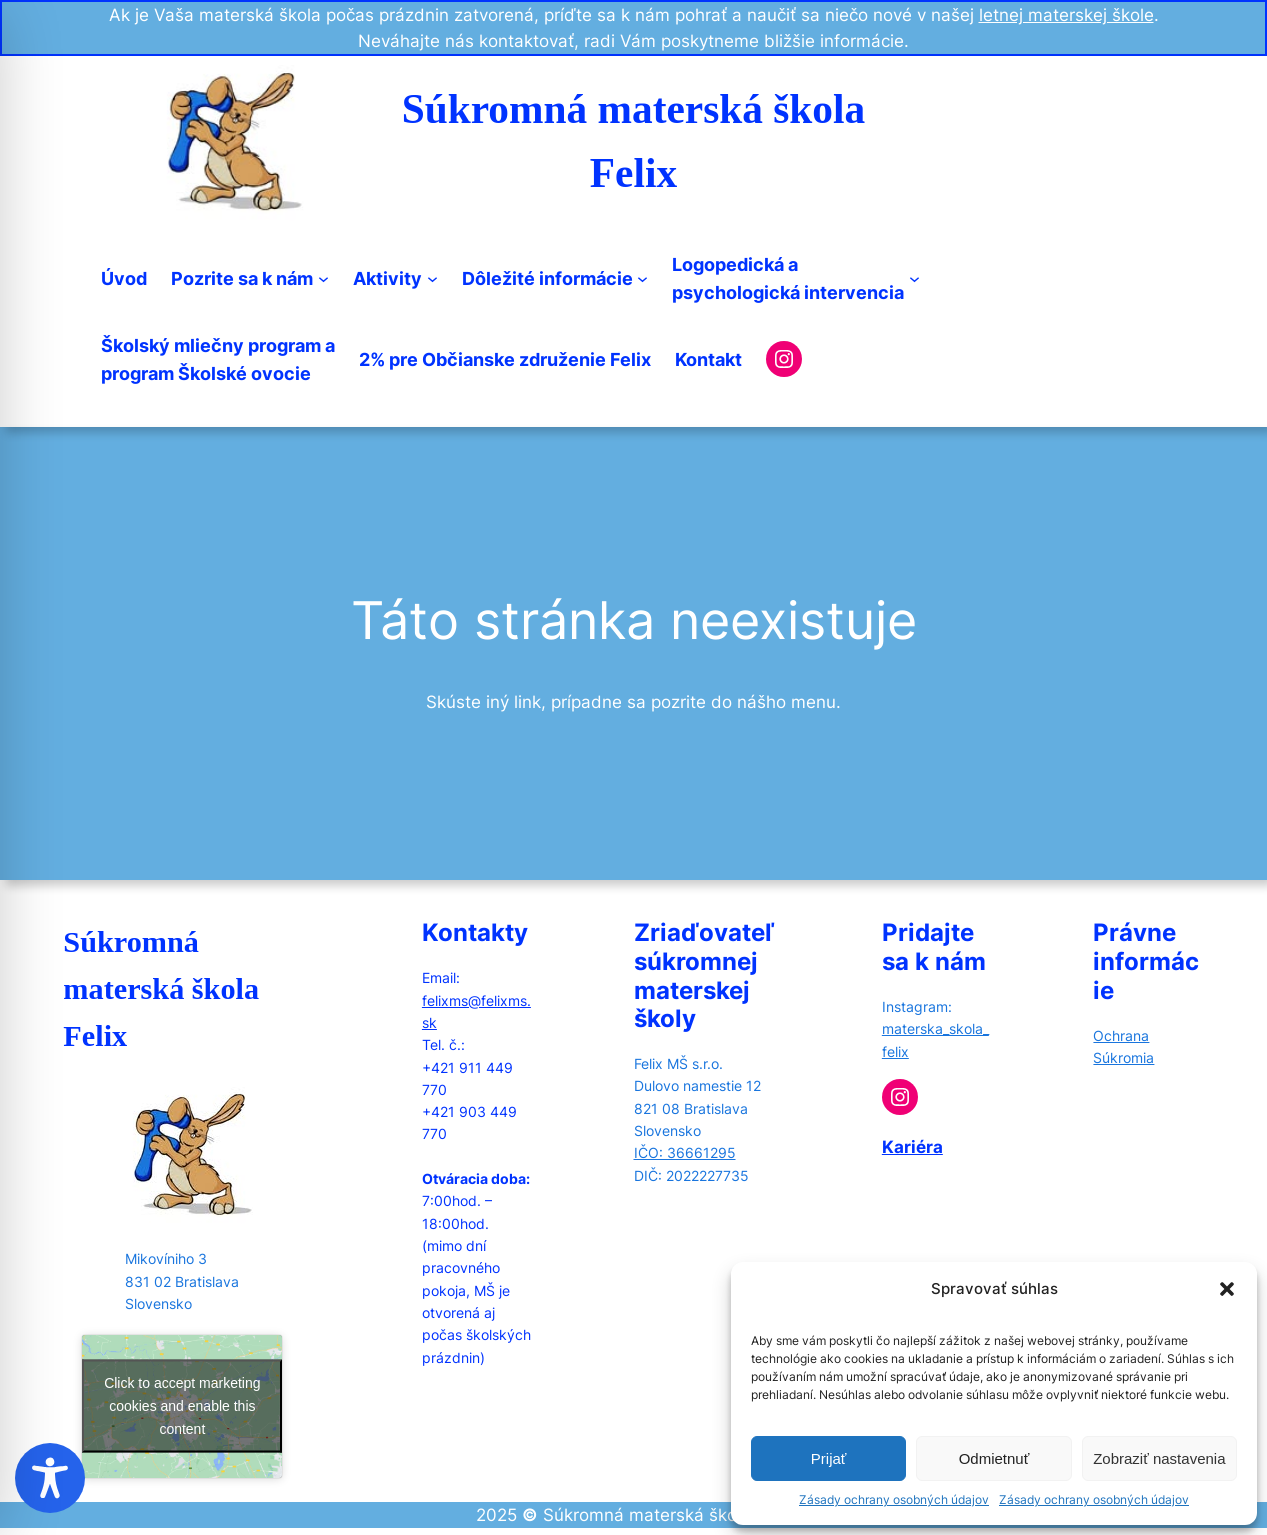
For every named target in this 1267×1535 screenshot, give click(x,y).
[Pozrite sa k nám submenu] (323, 278)
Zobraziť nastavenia (1159, 1458)
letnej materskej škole (1066, 15)
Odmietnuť (994, 1458)
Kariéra (912, 1147)
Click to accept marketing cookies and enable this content (182, 1406)
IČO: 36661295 (685, 1152)
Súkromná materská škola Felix (161, 989)
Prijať (829, 1458)
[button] (1227, 1289)
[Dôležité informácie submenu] (642, 278)
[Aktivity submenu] (432, 278)
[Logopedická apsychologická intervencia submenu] (914, 278)
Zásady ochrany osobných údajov (894, 1499)
